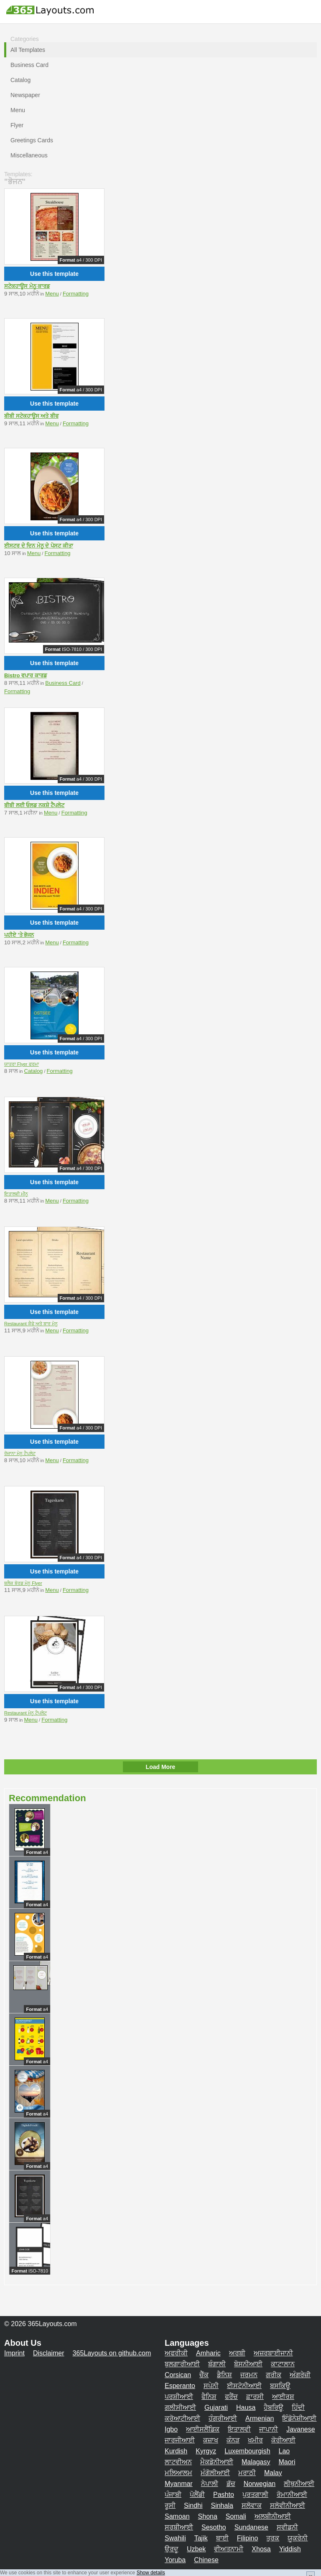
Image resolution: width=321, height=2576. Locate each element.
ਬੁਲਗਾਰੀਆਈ (182, 2364)
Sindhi (193, 2505)
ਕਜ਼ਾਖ (210, 2440)
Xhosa (261, 2549)
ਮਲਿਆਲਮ (178, 2472)
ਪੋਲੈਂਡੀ (197, 2494)
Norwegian (259, 2483)
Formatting (76, 294)
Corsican (178, 2374)
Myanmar (179, 2483)
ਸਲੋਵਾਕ (252, 2505)
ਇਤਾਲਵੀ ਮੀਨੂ (16, 1193)
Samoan (177, 2516)
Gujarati (216, 2407)
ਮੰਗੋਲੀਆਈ (215, 2472)
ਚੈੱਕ (204, 2374)
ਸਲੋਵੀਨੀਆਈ (287, 2505)
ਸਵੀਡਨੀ (287, 2527)
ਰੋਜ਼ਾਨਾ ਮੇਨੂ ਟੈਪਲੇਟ (20, 1453)
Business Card (63, 683)
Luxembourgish (247, 2451)
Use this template (54, 273)
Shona (207, 2516)
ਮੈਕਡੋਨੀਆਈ (216, 2461)
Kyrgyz (206, 2451)
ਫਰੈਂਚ (231, 2396)
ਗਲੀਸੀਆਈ (180, 2407)
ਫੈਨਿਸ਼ (209, 2396)
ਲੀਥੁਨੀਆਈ (299, 2483)
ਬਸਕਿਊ (280, 2385)
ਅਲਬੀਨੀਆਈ (273, 2516)
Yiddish (290, 2549)
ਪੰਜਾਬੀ (173, 2494)
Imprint (14, 2353)
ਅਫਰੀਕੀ (176, 2353)
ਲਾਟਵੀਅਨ (178, 2461)
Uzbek (196, 2549)
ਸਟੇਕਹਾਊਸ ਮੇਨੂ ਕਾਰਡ (27, 286)
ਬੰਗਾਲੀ (217, 2364)
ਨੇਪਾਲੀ (209, 2483)
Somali (236, 2516)
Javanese (300, 2429)
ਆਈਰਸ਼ (283, 2396)
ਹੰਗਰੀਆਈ (223, 2418)
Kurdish (176, 2451)
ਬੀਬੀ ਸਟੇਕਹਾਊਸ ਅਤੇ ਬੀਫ (31, 416)
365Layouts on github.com (112, 2353)
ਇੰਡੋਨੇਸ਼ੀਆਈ (299, 2418)
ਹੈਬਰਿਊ (273, 2407)
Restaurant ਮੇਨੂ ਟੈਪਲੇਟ (25, 1712)
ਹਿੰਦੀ (298, 2407)
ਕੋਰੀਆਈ (283, 2440)
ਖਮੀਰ (255, 2440)
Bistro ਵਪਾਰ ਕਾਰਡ (25, 675)
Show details (151, 2573)
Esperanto (180, 2385)
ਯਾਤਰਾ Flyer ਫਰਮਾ (21, 1064)
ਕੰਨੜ (233, 2440)
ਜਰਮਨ (248, 2374)
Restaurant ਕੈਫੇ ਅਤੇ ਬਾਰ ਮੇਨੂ (31, 1323)
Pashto (223, 2494)
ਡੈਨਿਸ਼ (224, 2374)
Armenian (259, 2418)
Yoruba (175, 2559)
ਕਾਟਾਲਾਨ (283, 2364)
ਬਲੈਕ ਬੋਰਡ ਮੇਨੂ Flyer (23, 1583)
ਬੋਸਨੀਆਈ (248, 2364)
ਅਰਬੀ (237, 2353)
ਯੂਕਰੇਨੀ (298, 2538)
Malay (273, 2472)
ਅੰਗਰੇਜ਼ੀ (300, 2374)
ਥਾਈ (222, 2538)
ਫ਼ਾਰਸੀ (255, 2396)
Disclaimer (48, 2353)
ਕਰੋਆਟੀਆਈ (182, 2418)
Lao (284, 2451)
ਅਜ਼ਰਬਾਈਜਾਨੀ (273, 2353)
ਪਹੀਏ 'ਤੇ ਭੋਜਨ (19, 935)
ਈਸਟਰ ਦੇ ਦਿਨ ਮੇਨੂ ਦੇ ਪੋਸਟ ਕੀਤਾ (38, 545)
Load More (161, 1767)
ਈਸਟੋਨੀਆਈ (244, 2385)
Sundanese (251, 2527)
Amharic (208, 2353)
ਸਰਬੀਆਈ (179, 2527)
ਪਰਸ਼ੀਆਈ (179, 2396)
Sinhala (222, 2505)
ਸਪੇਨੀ (211, 2385)
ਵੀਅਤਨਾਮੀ (228, 2549)
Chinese (206, 2559)
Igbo (171, 2429)
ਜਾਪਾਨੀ (268, 2429)
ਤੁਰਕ (272, 2538)
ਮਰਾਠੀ (247, 2472)
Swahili (175, 2538)
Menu (52, 294)
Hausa (245, 2407)
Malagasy (256, 2461)
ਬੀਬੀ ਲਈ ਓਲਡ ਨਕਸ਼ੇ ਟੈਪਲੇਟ (34, 805)
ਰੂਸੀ (170, 2505)
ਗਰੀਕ (273, 2374)
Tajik (201, 2538)
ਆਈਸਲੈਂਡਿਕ (202, 2429)
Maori (286, 2461)
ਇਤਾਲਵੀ (239, 2429)
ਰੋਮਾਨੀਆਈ (292, 2494)
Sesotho (213, 2527)
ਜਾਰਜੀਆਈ (180, 2440)
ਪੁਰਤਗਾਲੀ (255, 2494)
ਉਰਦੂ (171, 2549)
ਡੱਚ (231, 2483)
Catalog (33, 1071)
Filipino (247, 2538)
